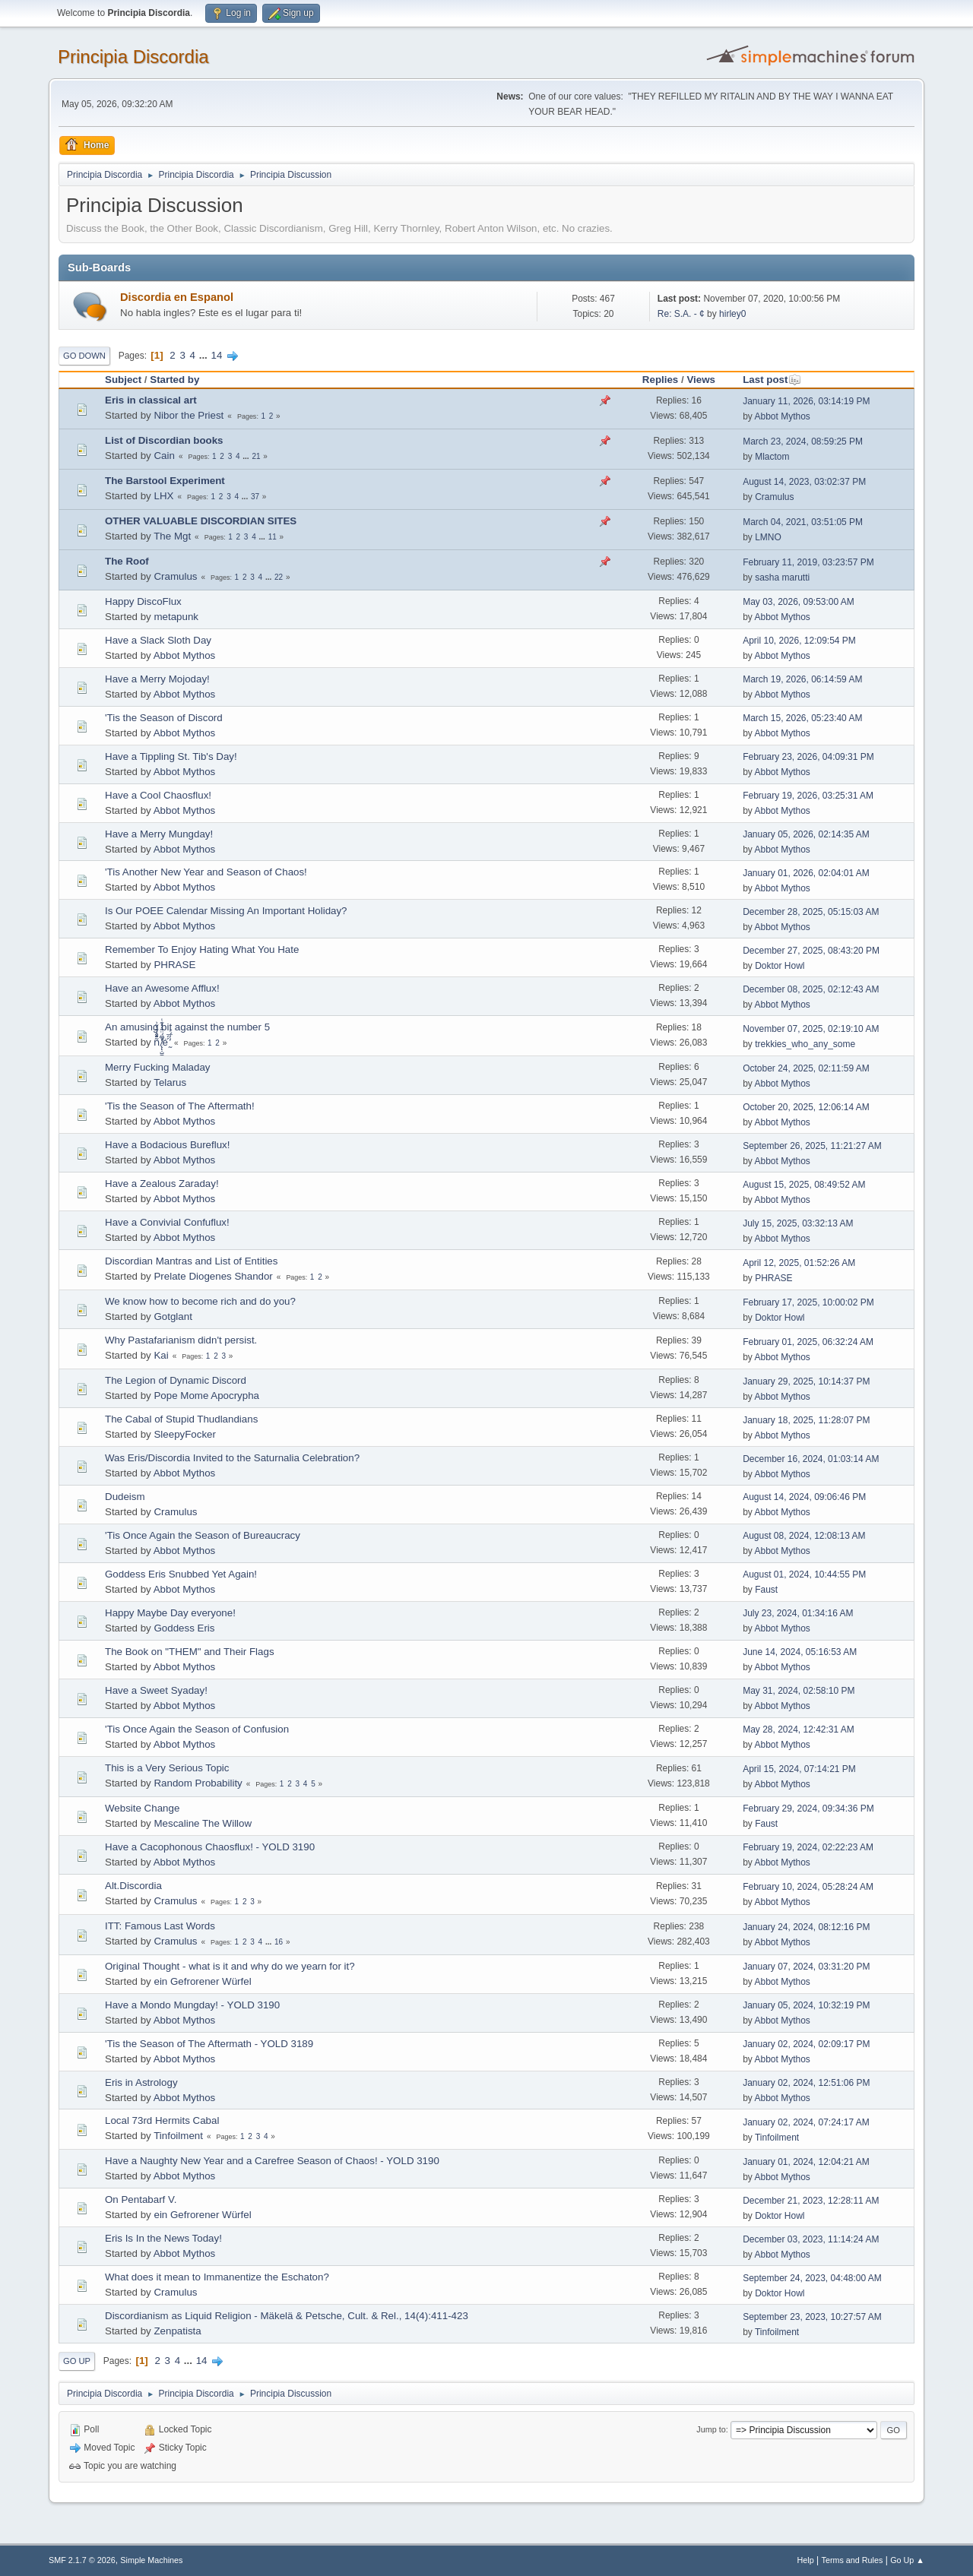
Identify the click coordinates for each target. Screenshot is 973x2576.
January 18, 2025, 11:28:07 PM (806, 1420)
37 (255, 496)
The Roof (127, 561)
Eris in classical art (151, 400)
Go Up (76, 2361)
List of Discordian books (164, 440)
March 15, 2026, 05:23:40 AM (802, 718)
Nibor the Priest (188, 415)
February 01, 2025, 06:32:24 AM (808, 1342)
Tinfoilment (178, 2135)
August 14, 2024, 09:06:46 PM (804, 1497)
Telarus (170, 1082)
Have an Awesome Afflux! (162, 988)
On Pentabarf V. (140, 2199)
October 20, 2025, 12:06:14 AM (806, 1107)
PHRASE (174, 964)
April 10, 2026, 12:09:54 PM (799, 640)
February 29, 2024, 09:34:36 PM (808, 1808)
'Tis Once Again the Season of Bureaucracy (202, 1535)
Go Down (84, 355)
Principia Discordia (133, 56)
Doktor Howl (779, 965)
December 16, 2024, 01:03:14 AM (811, 1459)
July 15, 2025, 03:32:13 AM (798, 1223)
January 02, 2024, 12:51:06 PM (806, 2083)
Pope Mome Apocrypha (206, 1395)
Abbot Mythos (782, 416)
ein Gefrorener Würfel (202, 1981)
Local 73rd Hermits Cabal (162, 2120)
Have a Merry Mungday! (159, 834)
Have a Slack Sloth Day (158, 640)
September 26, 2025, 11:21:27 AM (812, 1146)
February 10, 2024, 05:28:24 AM (808, 1886)
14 (217, 355)
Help (805, 2560)
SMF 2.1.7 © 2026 (82, 2560)
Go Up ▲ (907, 2560)
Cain (164, 455)
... (205, 355)
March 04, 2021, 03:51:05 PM (803, 522)
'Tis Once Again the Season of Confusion (197, 1729)
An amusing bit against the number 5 (187, 1027)
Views (700, 379)
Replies (660, 379)
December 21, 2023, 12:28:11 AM (811, 2200)
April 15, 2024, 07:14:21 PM (799, 1769)
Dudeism (125, 1496)
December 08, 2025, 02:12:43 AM (811, 989)
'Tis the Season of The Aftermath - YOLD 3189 (209, 2043)
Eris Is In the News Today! (163, 2238)
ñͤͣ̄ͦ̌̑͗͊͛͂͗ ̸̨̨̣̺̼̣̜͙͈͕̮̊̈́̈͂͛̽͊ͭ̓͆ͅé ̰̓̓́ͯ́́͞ (162, 1042)
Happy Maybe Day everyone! (170, 1613)
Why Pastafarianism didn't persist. (181, 1340)
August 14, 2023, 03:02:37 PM (804, 481)
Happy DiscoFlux (143, 601)
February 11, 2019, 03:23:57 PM (808, 562)
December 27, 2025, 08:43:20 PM (811, 950)
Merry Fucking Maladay (158, 1067)
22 (278, 577)
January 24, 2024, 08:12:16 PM (806, 1927)
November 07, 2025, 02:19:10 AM (811, 1029)
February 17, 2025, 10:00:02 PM (808, 1302)
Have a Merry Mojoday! (157, 679)
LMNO (768, 537)
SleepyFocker (185, 1434)
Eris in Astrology (141, 2082)
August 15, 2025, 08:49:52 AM (804, 1184)
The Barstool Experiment (165, 480)
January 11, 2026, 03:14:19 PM (806, 401)
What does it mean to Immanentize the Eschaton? (217, 2277)
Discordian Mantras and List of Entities (191, 1261)
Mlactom (772, 456)
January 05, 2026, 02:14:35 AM (806, 834)
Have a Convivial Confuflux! (167, 1222)
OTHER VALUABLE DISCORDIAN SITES (200, 521)
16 (278, 1942)
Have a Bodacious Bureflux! (167, 1144)
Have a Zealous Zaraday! (162, 1183)
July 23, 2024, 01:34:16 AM (798, 1613)
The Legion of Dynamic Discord (175, 1380)
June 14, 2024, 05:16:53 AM (800, 1652)
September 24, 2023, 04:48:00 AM (812, 2278)
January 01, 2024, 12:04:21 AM (806, 2162)
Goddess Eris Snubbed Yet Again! (181, 1574)
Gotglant (173, 1316)
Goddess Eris (184, 1628)
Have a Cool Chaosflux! (158, 795)
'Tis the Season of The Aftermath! (180, 1106)
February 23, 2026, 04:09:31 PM (808, 757)
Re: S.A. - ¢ (681, 314)
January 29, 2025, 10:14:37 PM (806, 1381)
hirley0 (732, 314)
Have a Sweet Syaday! (156, 1690)
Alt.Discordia (133, 1885)
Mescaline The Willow (203, 1823)
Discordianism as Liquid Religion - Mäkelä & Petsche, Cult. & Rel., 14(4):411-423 (286, 2315)
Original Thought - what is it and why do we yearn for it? (230, 1966)
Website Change (142, 1808)
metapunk (176, 616)
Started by (174, 379)
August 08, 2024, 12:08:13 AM (804, 1535)
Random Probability (198, 1783)
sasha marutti (782, 577)
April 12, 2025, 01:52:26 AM (799, 1263)
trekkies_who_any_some (805, 1044)
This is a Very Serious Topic (167, 1768)
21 (256, 456)
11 (272, 537)
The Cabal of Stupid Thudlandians (181, 1419)
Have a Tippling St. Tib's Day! (171, 756)
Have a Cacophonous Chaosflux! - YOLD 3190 (210, 1847)
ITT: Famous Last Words (160, 1926)
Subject (123, 379)
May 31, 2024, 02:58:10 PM (798, 1690)
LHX (163, 496)
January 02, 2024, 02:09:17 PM (806, 2044)
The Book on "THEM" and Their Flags (189, 1651)
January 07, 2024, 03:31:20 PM (806, 1966)
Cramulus (774, 497)
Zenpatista (177, 2331)
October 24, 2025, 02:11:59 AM (806, 1068)
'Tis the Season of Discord (164, 717)
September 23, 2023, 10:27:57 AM (812, 2317)
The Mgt (172, 536)
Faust (766, 1589)
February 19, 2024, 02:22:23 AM (808, 1847)
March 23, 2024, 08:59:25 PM (803, 441)
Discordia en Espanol (176, 297)
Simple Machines (151, 2560)
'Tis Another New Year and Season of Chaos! (206, 872)
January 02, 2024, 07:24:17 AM (806, 2122)
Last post (772, 379)
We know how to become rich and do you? (200, 1301)
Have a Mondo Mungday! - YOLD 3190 (192, 2005)
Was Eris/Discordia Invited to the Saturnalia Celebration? (232, 1458)
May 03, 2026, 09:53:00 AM (798, 602)
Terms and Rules (852, 2560)
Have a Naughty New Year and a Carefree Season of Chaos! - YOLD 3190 (272, 2160)
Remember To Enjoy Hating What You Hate (202, 949)
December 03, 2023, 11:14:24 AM (811, 2239)
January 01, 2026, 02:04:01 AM (806, 873)
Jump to (710, 2429)
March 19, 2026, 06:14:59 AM (802, 679)
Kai (161, 1355)
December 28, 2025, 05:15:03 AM (811, 912)
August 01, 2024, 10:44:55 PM (804, 1574)
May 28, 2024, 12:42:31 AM (798, 1729)
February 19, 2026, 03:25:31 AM (808, 795)
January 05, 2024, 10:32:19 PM (806, 2005)
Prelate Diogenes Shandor (213, 1276)
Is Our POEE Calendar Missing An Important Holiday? (226, 910)
